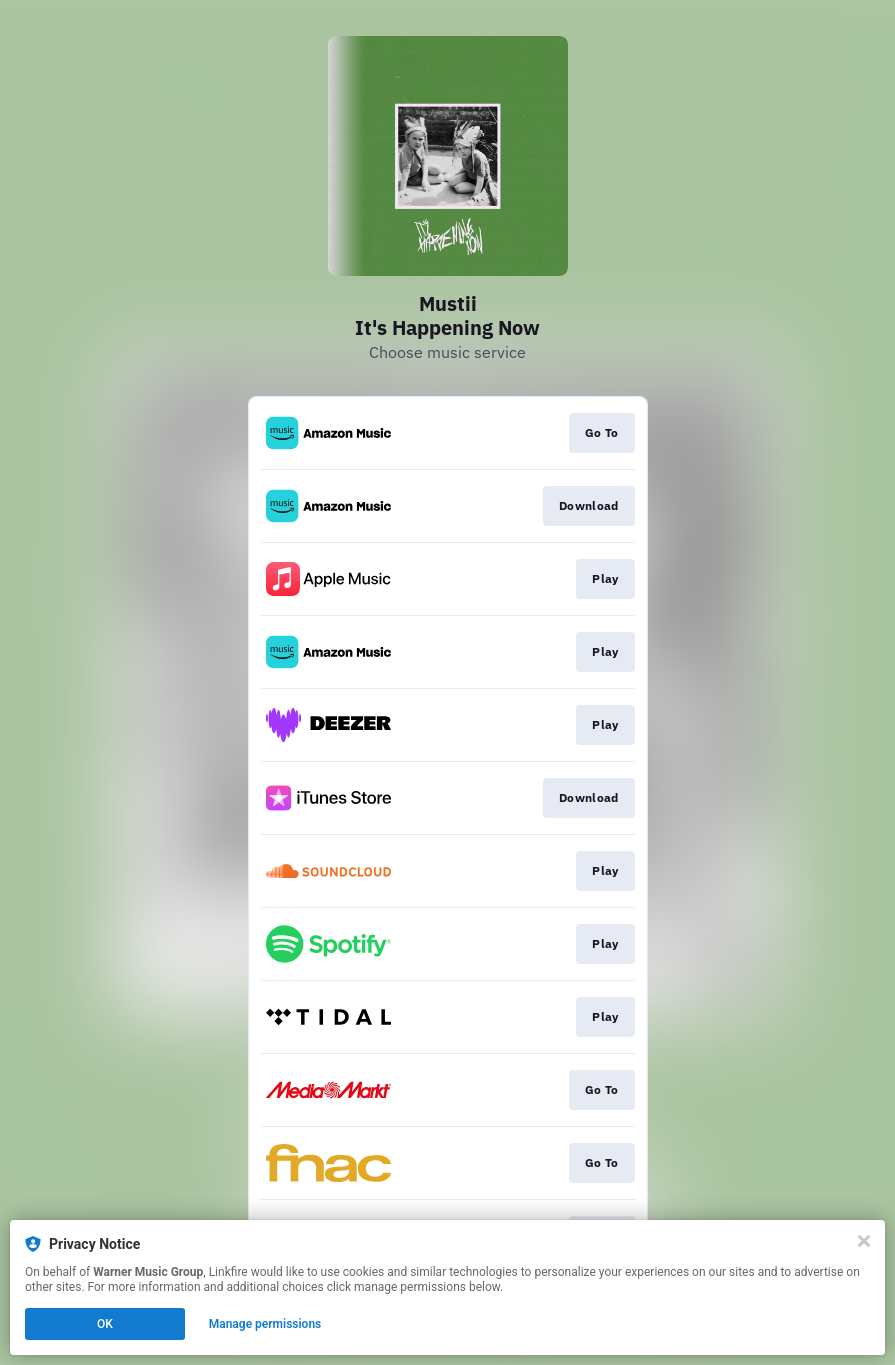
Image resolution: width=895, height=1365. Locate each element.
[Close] (864, 1241)
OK (105, 1324)
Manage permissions (265, 1324)
